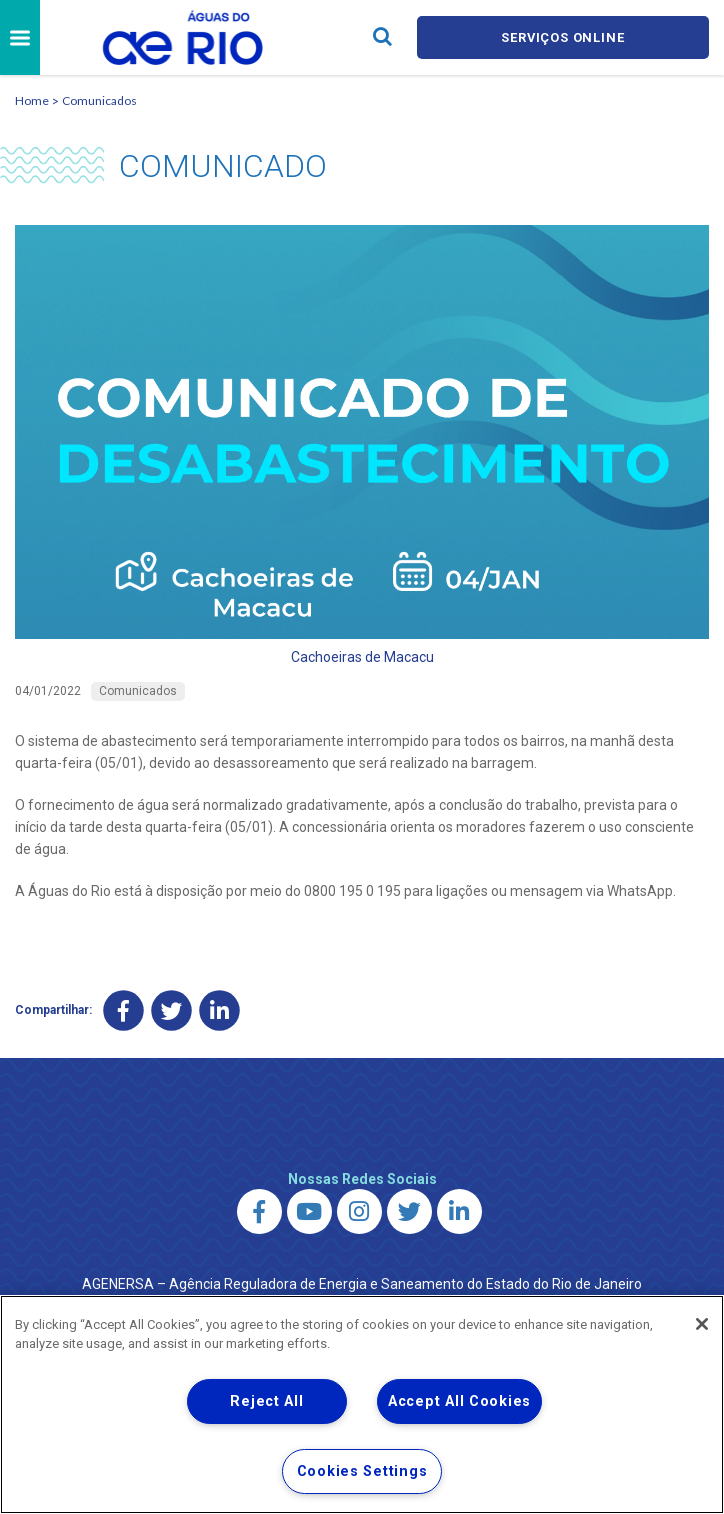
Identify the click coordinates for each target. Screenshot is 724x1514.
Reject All (266, 1401)
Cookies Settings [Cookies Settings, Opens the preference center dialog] (362, 1471)
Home (32, 100)
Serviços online (563, 37)
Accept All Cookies (459, 1401)
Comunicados (99, 100)
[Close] (702, 1324)
